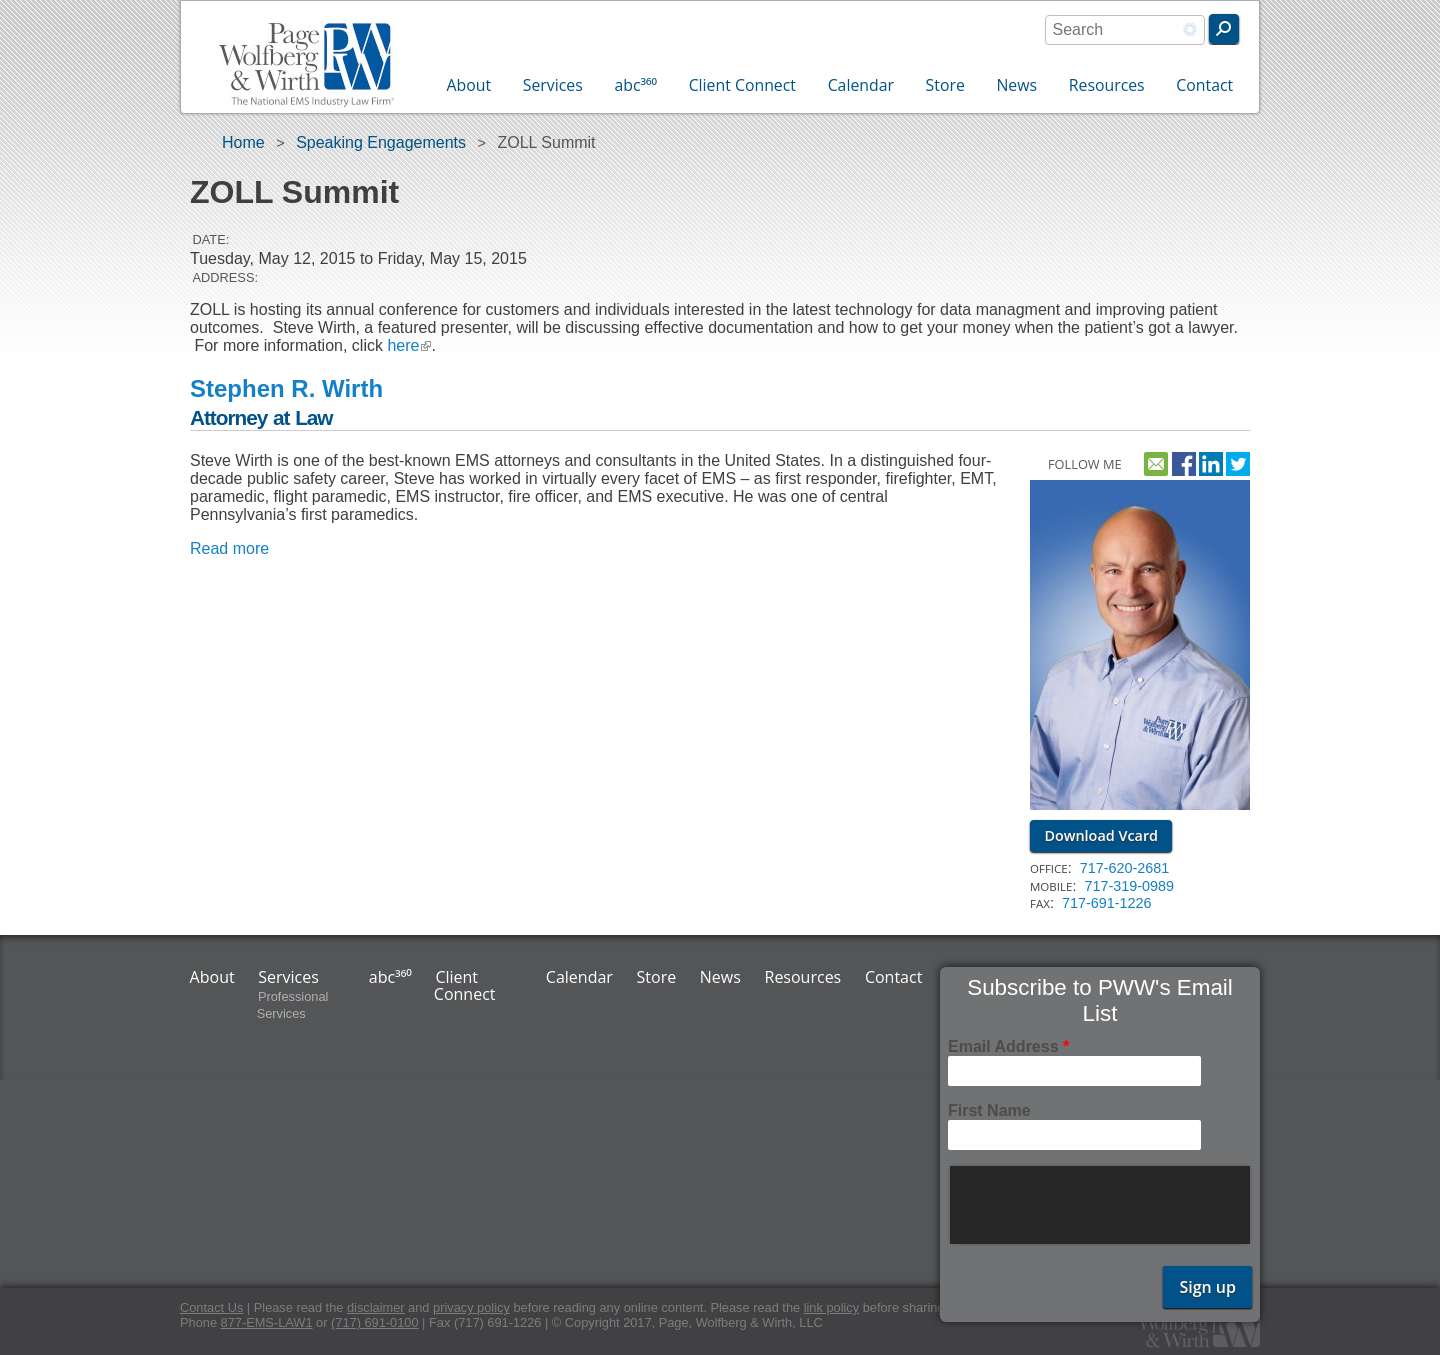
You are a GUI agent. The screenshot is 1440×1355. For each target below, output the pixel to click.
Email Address (1008, 1046)
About (469, 85)
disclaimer (376, 1307)
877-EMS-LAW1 (267, 1322)
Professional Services (293, 1005)
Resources (1107, 85)
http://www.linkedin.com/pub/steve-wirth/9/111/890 (1211, 460)
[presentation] (1102, 1205)
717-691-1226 (1107, 903)
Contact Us (211, 1307)
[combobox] (1125, 30)
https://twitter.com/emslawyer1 (1238, 460)
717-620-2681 (1125, 868)
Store (945, 85)
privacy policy (471, 1307)
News (1016, 85)
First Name (989, 1110)
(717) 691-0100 (375, 1322)
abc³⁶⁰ (635, 85)
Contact (1204, 85)
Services (553, 85)
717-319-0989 (1129, 886)
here (409, 345)
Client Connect (742, 85)
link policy (831, 1307)
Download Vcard (1101, 835)
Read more (229, 548)
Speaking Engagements (381, 142)
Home (243, 142)
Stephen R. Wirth (286, 388)
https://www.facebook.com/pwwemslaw (1184, 460)
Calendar (861, 85)
